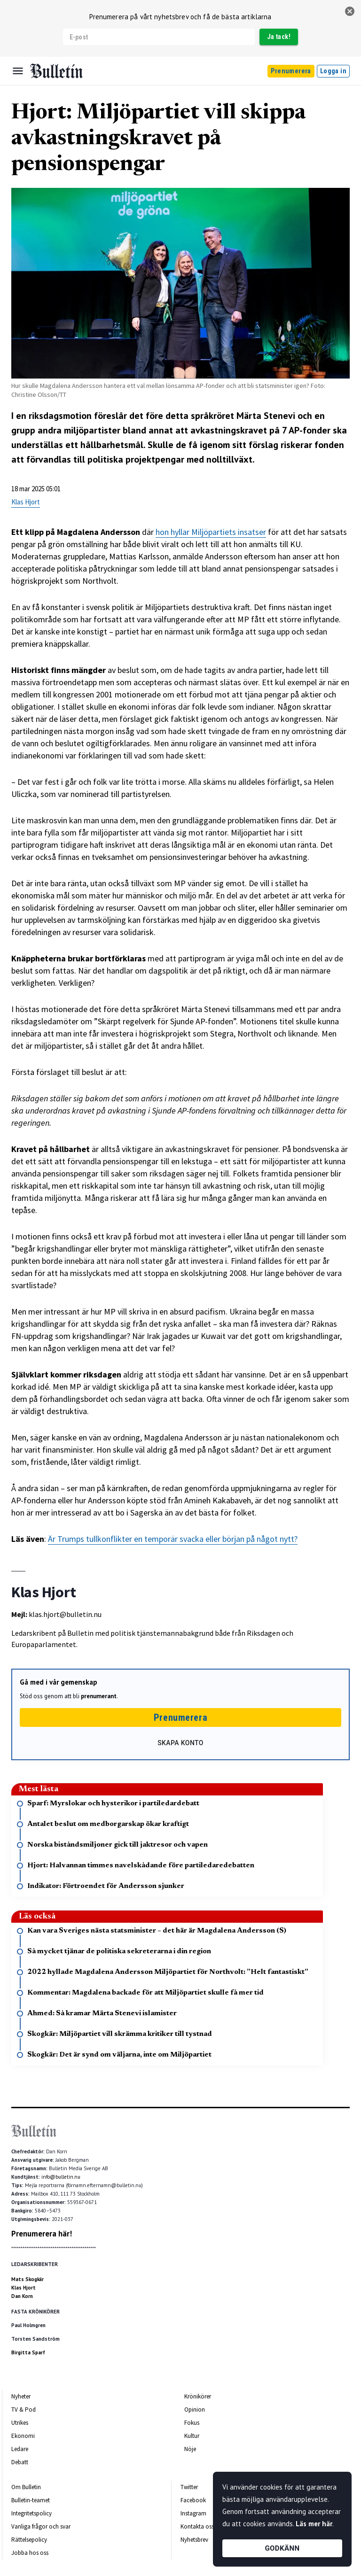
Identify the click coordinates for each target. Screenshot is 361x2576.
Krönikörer (197, 2396)
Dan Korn (22, 2296)
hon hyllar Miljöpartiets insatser (211, 531)
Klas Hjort (25, 501)
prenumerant (99, 1696)
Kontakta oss (197, 2526)
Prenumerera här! (41, 2233)
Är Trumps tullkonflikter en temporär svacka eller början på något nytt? (173, 1538)
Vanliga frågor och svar (41, 2526)
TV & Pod (23, 2410)
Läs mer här (314, 2523)
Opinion (194, 2410)
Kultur (191, 2436)
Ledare (19, 2449)
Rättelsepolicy (29, 2540)
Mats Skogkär (27, 2279)
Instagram (193, 2513)
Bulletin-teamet (30, 2500)
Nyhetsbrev (194, 2540)
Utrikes (19, 2423)
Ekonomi (23, 2436)
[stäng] (349, 11)
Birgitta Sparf (28, 2352)
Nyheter (21, 2396)
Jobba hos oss (29, 2553)
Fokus (191, 2423)
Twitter (189, 2487)
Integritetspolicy (31, 2513)
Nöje (190, 2449)
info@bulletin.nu (60, 2177)
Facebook (193, 2500)
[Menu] (17, 70)
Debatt (19, 2462)
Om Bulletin (26, 2487)
